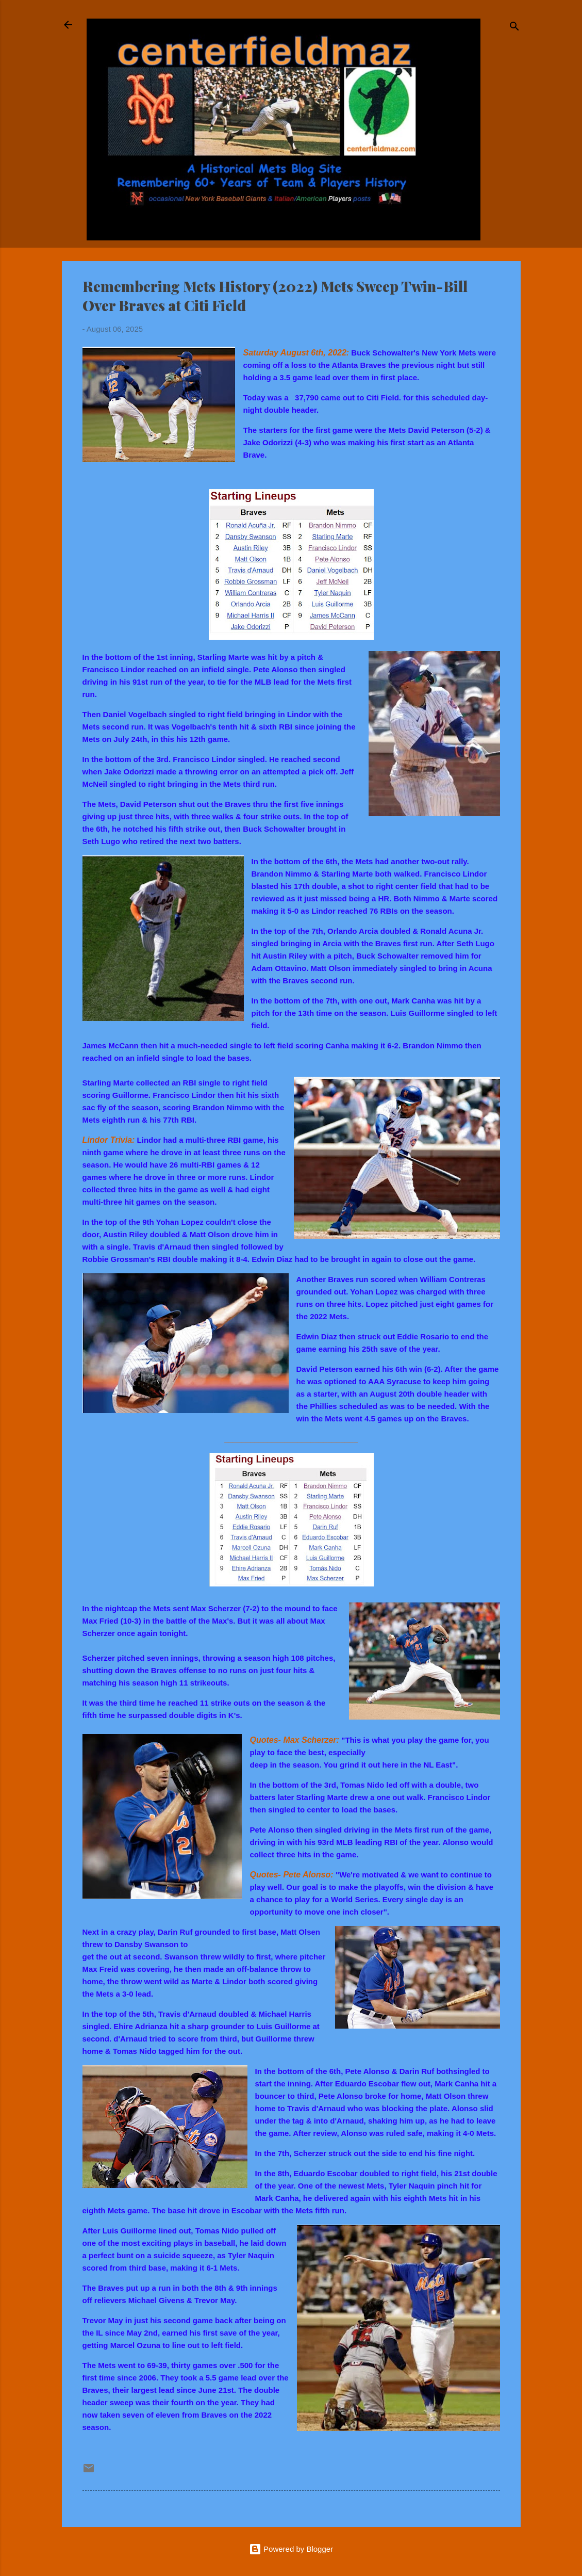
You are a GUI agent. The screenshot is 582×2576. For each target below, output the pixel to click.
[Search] (514, 28)
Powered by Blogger (291, 2549)
